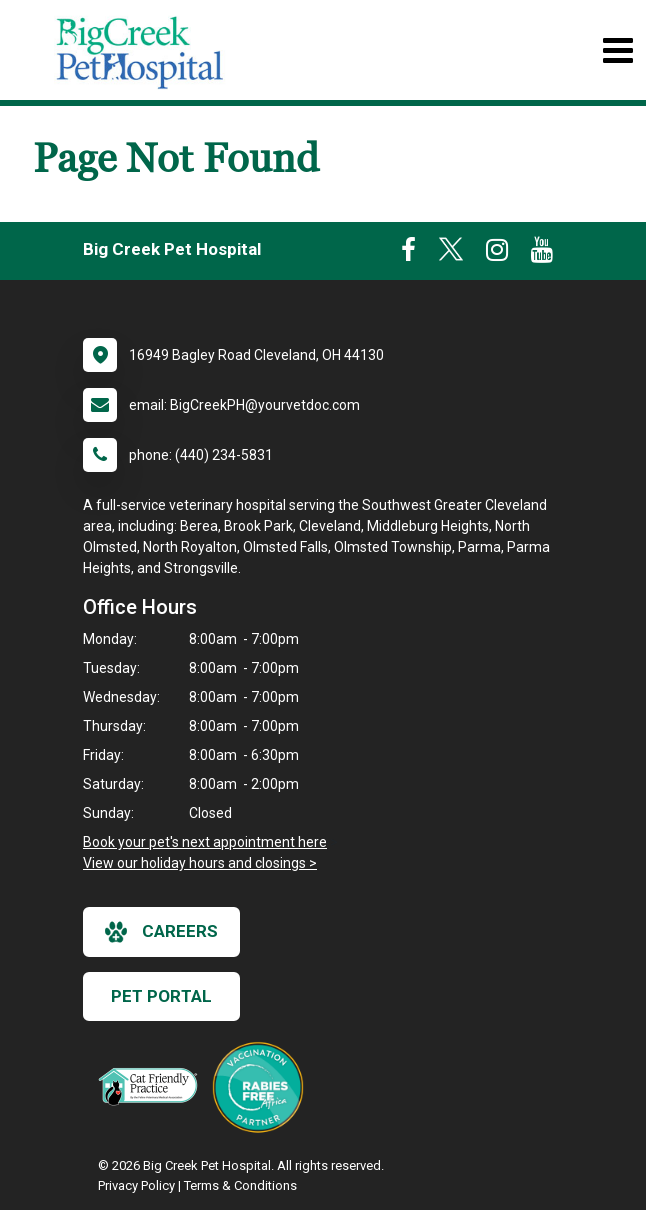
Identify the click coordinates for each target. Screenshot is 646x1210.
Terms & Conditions (240, 1185)
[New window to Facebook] (408, 254)
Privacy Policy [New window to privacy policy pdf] (136, 1185)
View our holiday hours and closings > (200, 863)
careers (161, 932)
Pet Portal (161, 996)
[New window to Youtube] (542, 254)
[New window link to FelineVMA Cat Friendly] (153, 1086)
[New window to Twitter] (451, 254)
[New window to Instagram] (497, 254)
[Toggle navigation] (617, 50)
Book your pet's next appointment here (205, 842)
